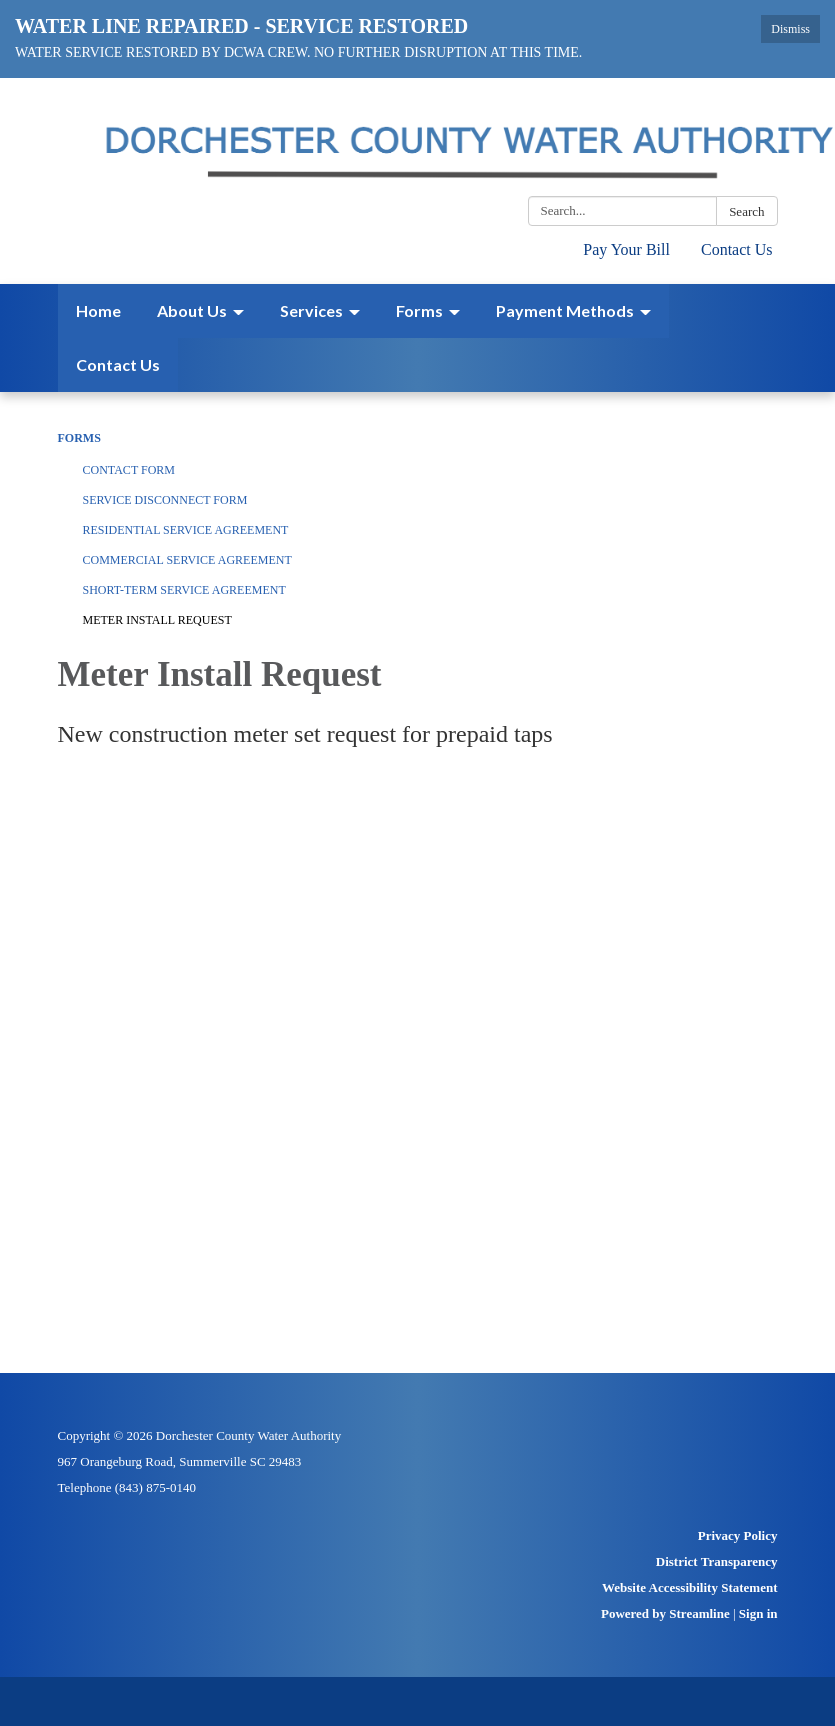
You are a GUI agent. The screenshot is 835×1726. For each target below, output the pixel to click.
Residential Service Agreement (186, 530)
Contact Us (737, 249)
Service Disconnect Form (165, 500)
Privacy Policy (738, 1535)
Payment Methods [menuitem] (565, 310)
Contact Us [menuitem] (118, 364)
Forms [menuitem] (419, 310)
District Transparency (717, 1561)
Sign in (758, 1613)
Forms (79, 438)
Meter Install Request (157, 620)
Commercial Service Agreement (187, 560)
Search (746, 211)
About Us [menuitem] (192, 310)
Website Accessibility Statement (689, 1587)
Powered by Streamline (665, 1613)
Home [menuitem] (98, 310)
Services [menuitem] (311, 310)
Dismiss (790, 29)
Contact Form (129, 470)
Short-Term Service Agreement (184, 590)
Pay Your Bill (626, 249)
